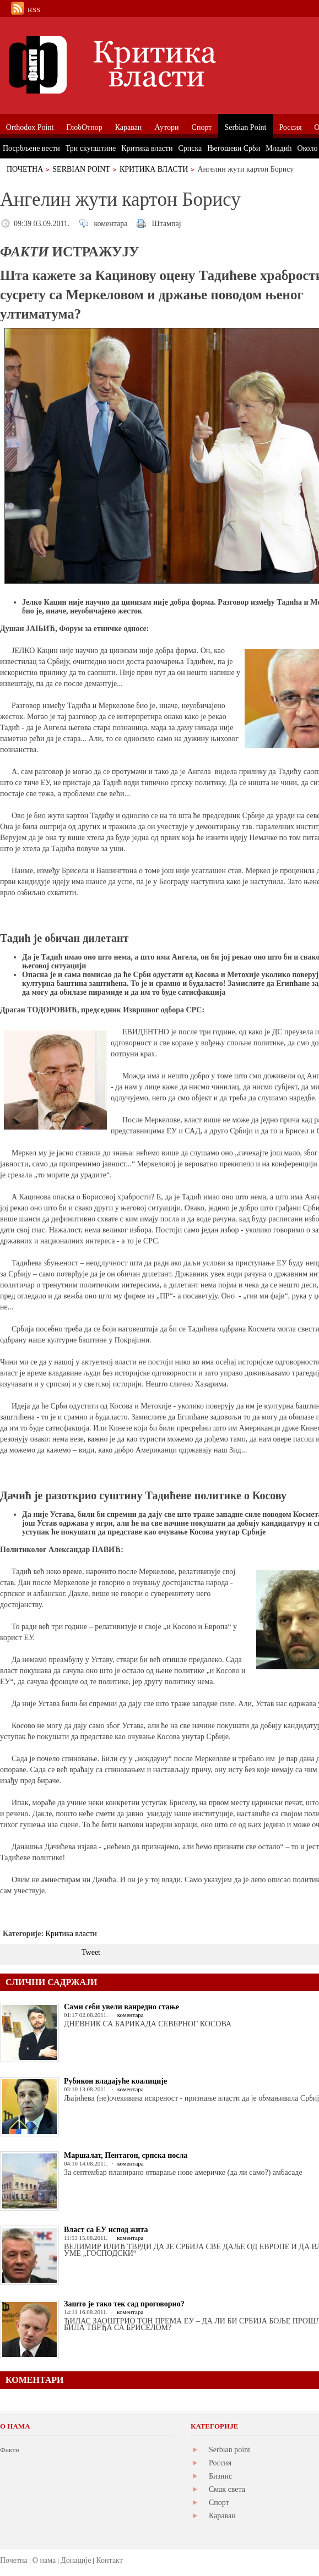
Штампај (166, 224)
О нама (44, 2560)
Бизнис (220, 2476)
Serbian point (229, 2450)
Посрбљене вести (31, 148)
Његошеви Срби (233, 148)
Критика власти (154, 169)
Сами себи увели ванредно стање (121, 2007)
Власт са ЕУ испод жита (106, 2230)
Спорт (219, 2502)
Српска (190, 148)
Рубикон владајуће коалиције (115, 2081)
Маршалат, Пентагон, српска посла (125, 2155)
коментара (110, 224)
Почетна (25, 169)
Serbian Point (81, 169)
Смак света (227, 2489)
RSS (34, 10)
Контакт (109, 2560)
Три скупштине (91, 148)
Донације (76, 2560)
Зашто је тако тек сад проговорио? (124, 2304)
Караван (222, 2516)
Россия (220, 2463)
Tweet (91, 1952)
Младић (278, 148)
